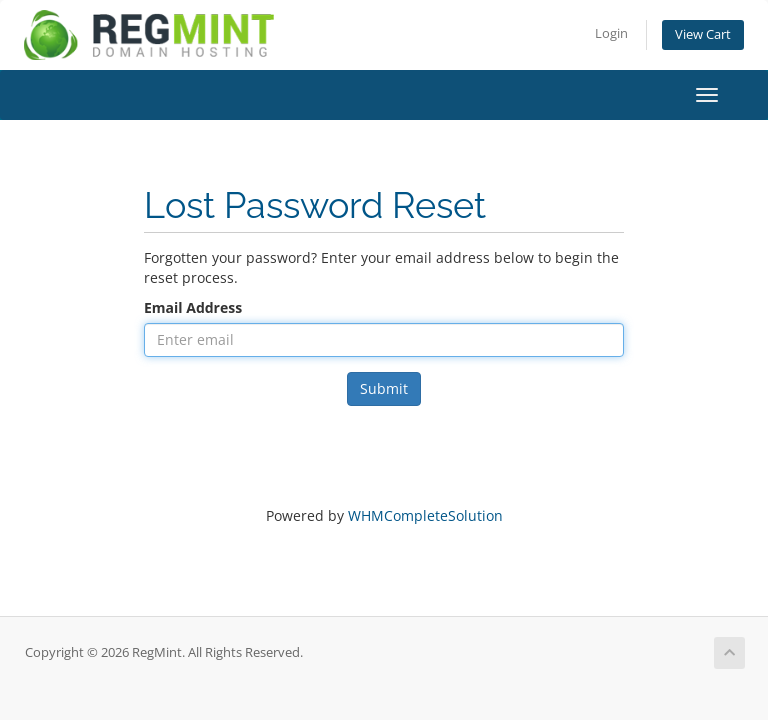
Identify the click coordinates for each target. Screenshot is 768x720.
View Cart (703, 34)
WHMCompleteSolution (425, 515)
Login (611, 33)
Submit (384, 388)
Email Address (193, 307)
